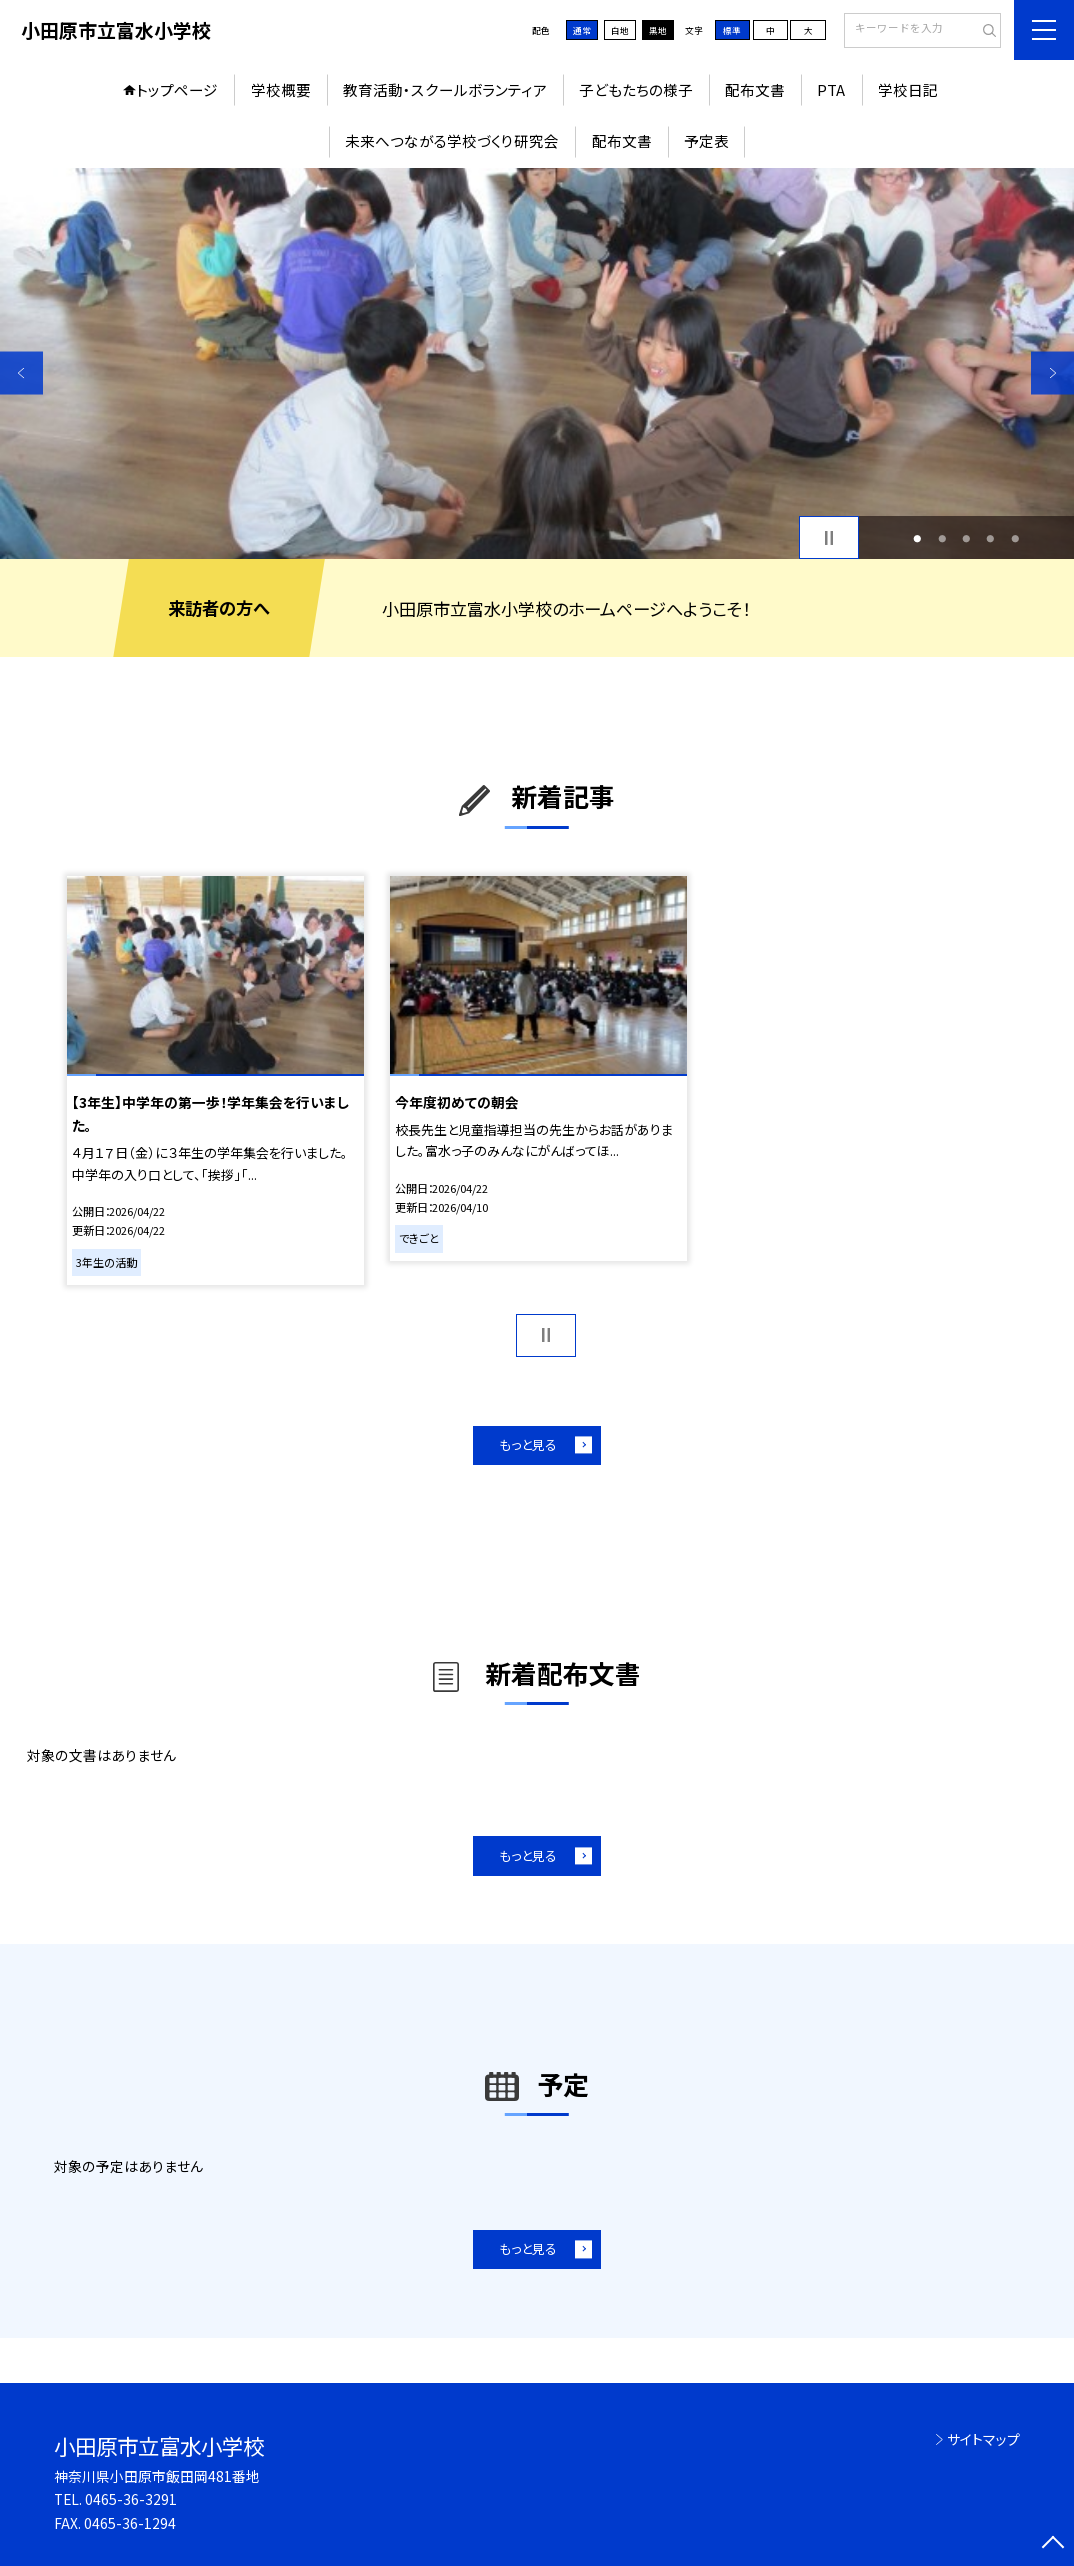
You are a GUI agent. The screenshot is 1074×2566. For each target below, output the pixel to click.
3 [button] (967, 538)
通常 (582, 30)
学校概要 (281, 89)
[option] (537, 364)
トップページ (177, 89)
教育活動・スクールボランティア (445, 89)
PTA (831, 89)
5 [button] (1015, 538)
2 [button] (942, 538)
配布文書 (755, 89)
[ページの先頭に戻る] (1052, 2544)
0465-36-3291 (131, 2499)
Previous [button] (21, 372)
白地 (620, 30)
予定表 (706, 140)
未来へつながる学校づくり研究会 (452, 140)
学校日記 (908, 89)
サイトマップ (983, 2439)
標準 (732, 30)
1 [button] (918, 538)
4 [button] (991, 538)
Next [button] (1052, 372)
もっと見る (528, 1444)
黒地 (658, 30)
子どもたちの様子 (636, 89)
